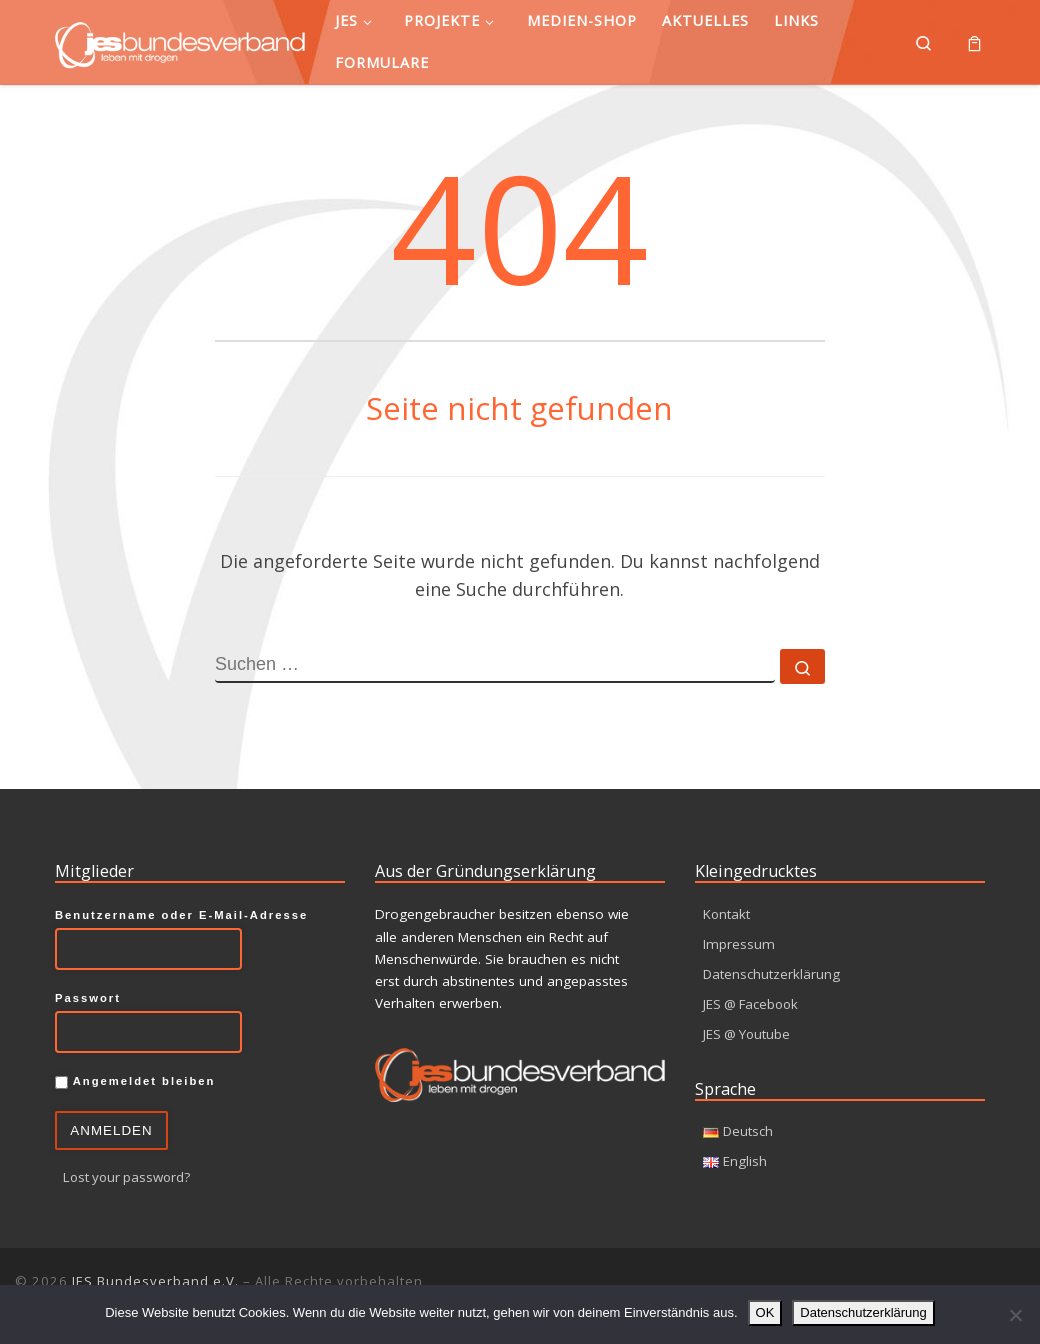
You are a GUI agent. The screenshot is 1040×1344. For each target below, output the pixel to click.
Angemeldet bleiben (135, 1082)
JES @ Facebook (753, 1004)
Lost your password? (129, 1177)
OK (765, 1312)
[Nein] (1015, 1315)
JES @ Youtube (748, 1034)
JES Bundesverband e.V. (155, 1281)
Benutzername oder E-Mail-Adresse (181, 915)
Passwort (88, 998)
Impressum (739, 943)
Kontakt (727, 913)
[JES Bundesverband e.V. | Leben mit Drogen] (180, 41)
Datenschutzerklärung (772, 974)
